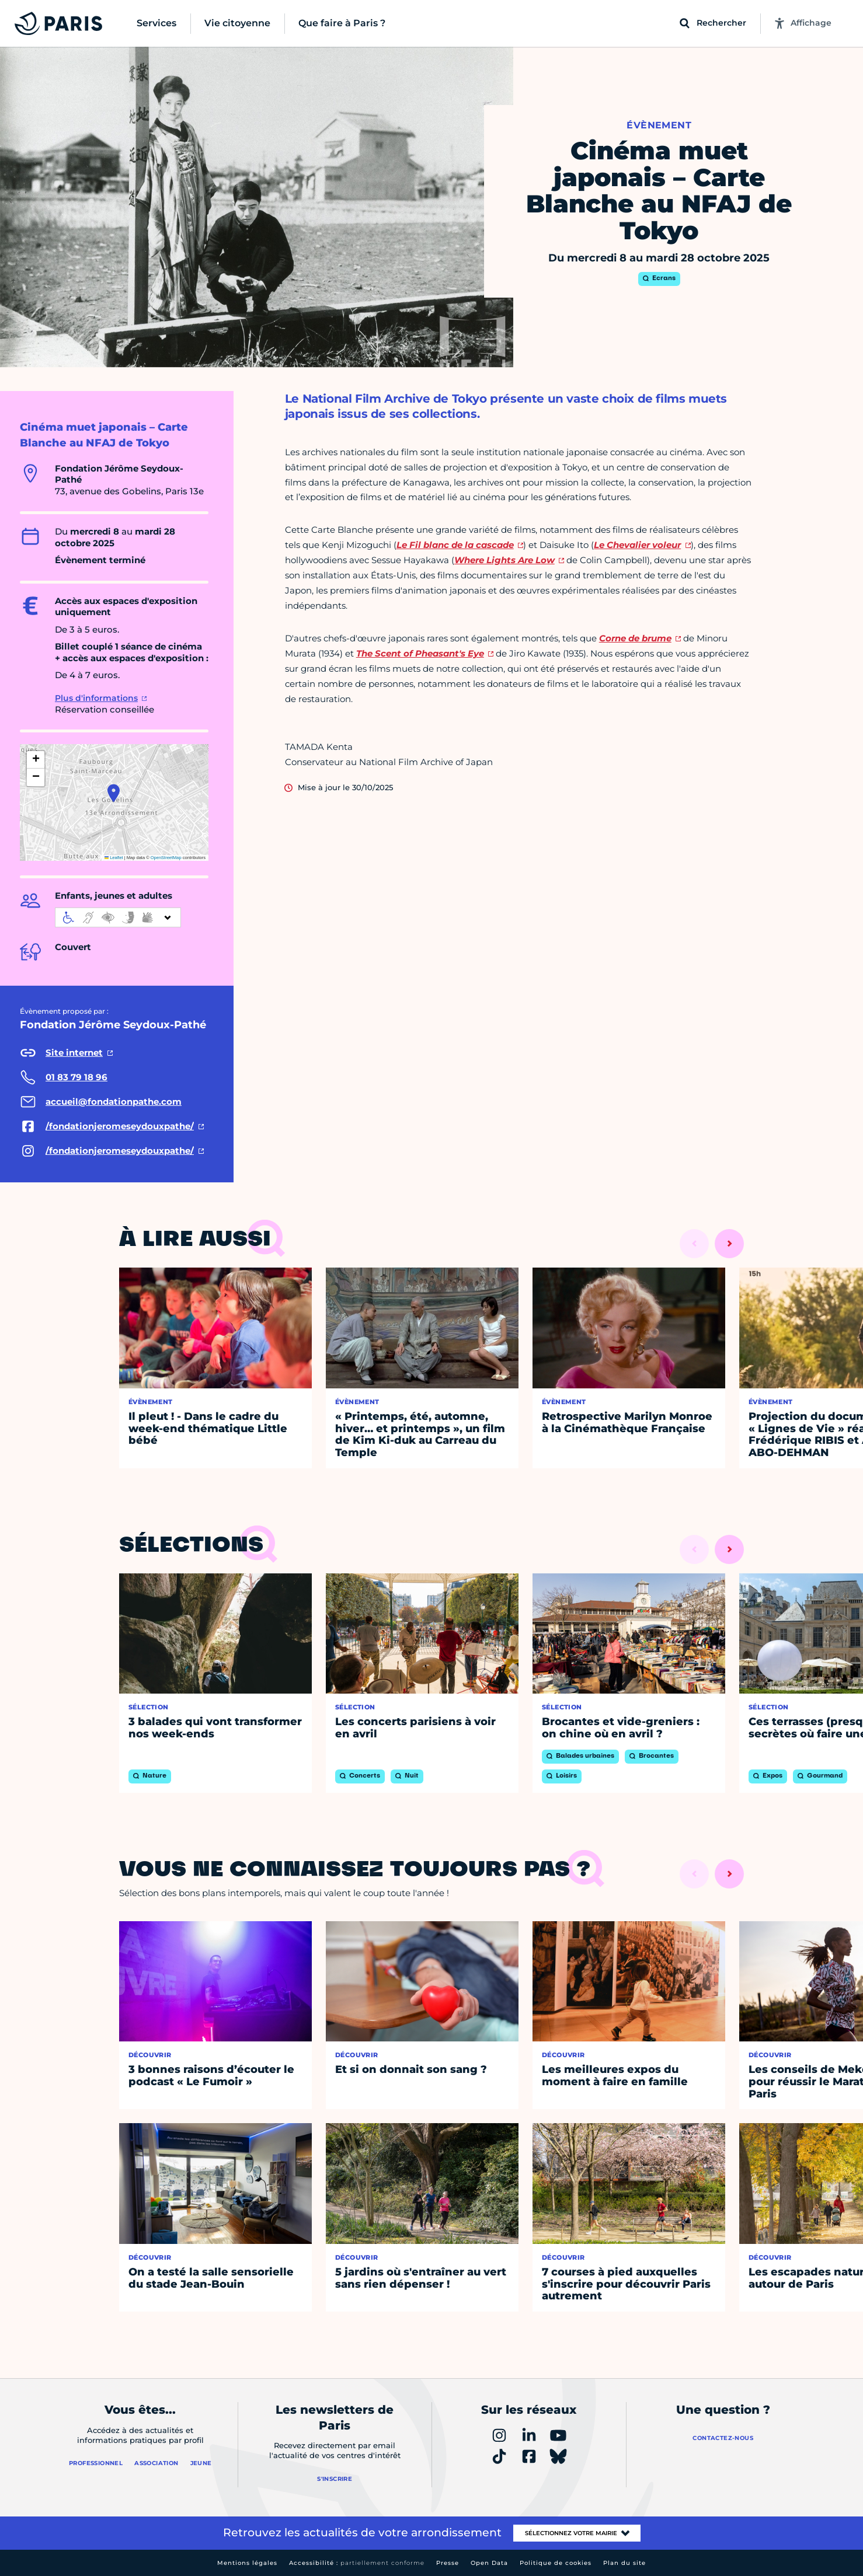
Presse (447, 2563)
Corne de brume (635, 638)
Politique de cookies (555, 2563)
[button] (113, 793)
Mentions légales (247, 2563)
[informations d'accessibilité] (118, 917)
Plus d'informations (96, 698)
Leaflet (114, 857)
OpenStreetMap (166, 857)
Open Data (489, 2563)
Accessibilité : (356, 2563)
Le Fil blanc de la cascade (455, 544)
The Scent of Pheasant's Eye (420, 653)
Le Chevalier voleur (637, 544)
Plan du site (624, 2563)
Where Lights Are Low (504, 560)
